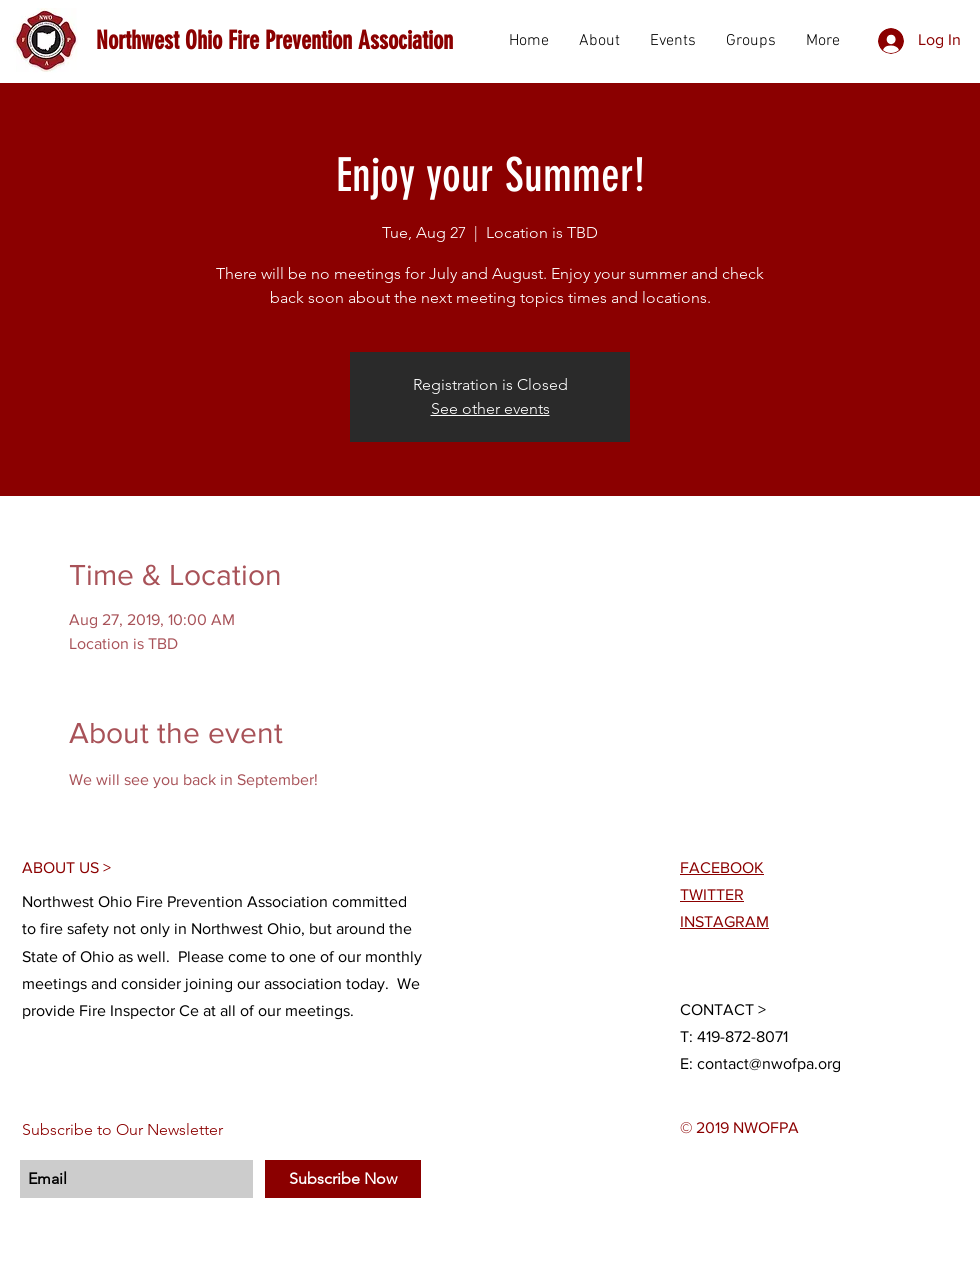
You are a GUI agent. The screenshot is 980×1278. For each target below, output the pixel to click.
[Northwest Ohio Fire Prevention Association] (277, 40)
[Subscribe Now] (343, 1179)
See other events (490, 408)
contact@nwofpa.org (769, 1063)
